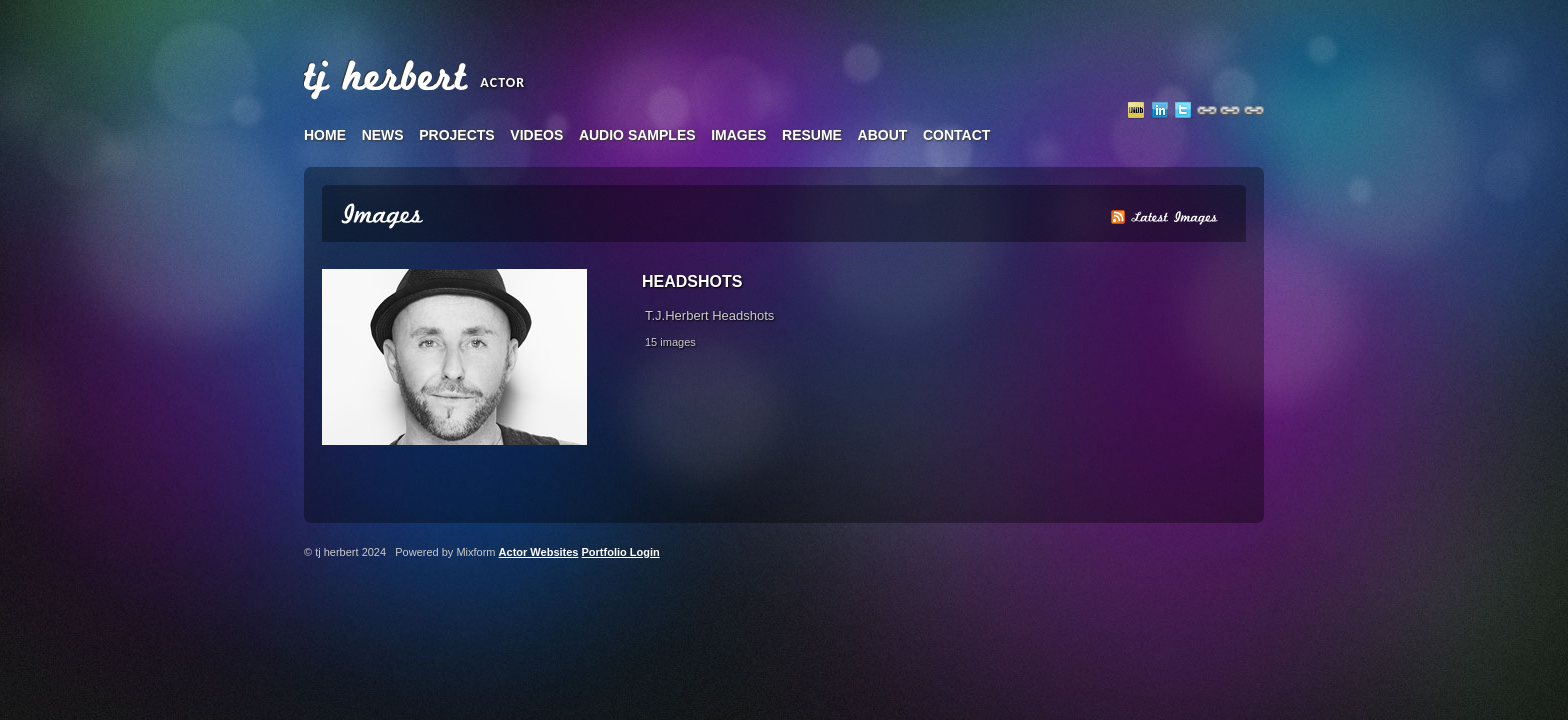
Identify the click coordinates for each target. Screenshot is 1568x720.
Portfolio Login (621, 552)
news (383, 135)
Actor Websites (539, 552)
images (738, 135)
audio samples (637, 135)
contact (956, 135)
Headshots (692, 281)
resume (812, 135)
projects (456, 135)
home (325, 135)
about (883, 135)
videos (536, 135)
